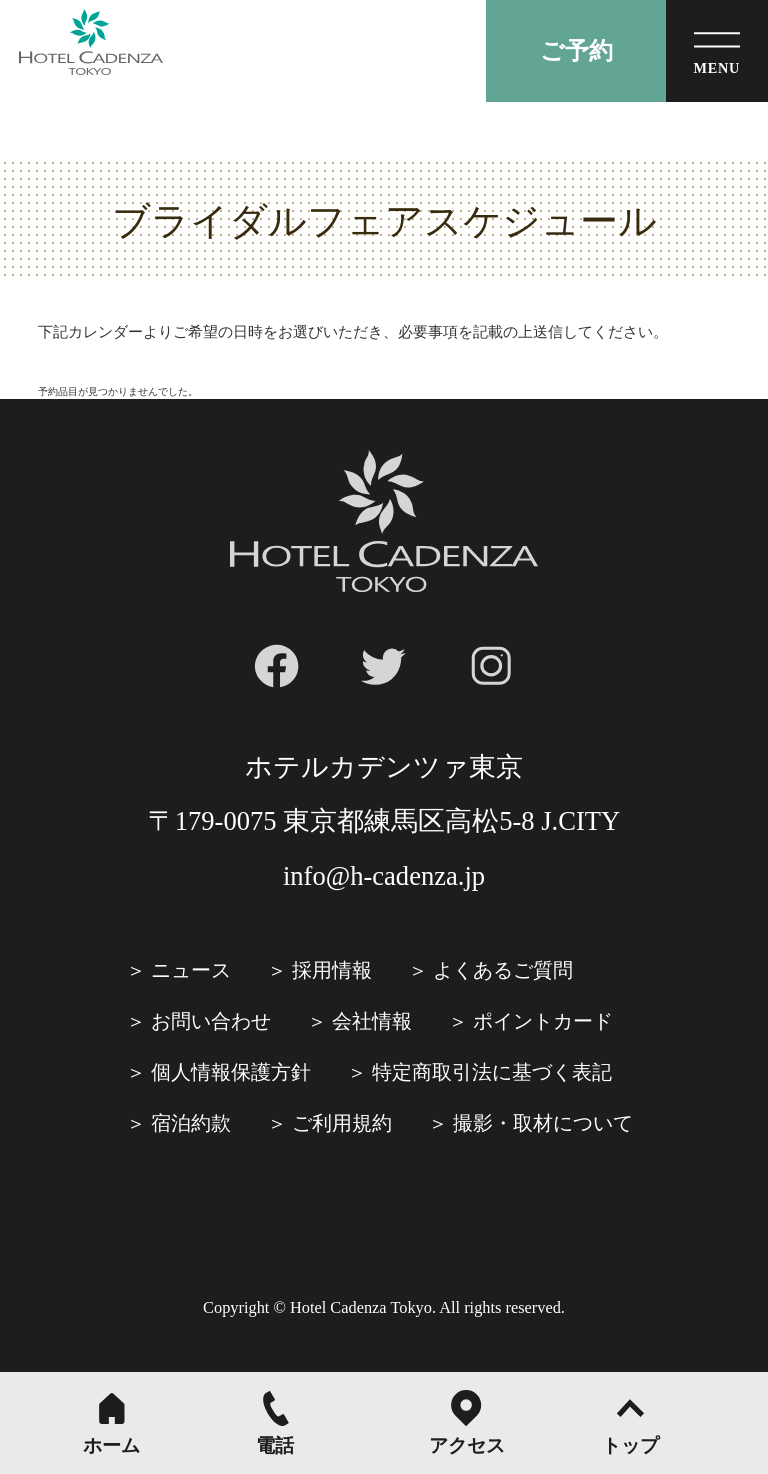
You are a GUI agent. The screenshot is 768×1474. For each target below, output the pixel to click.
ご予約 (576, 51)
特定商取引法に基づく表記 (492, 1072)
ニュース (191, 970)
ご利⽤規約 (342, 1123)
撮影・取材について (543, 1123)
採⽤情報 (332, 970)
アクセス (467, 1445)
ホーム (111, 1445)
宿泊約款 (191, 1123)
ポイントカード (543, 1021)
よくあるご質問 (503, 970)
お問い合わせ (211, 1021)
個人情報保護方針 (231, 1072)
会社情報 (372, 1021)
